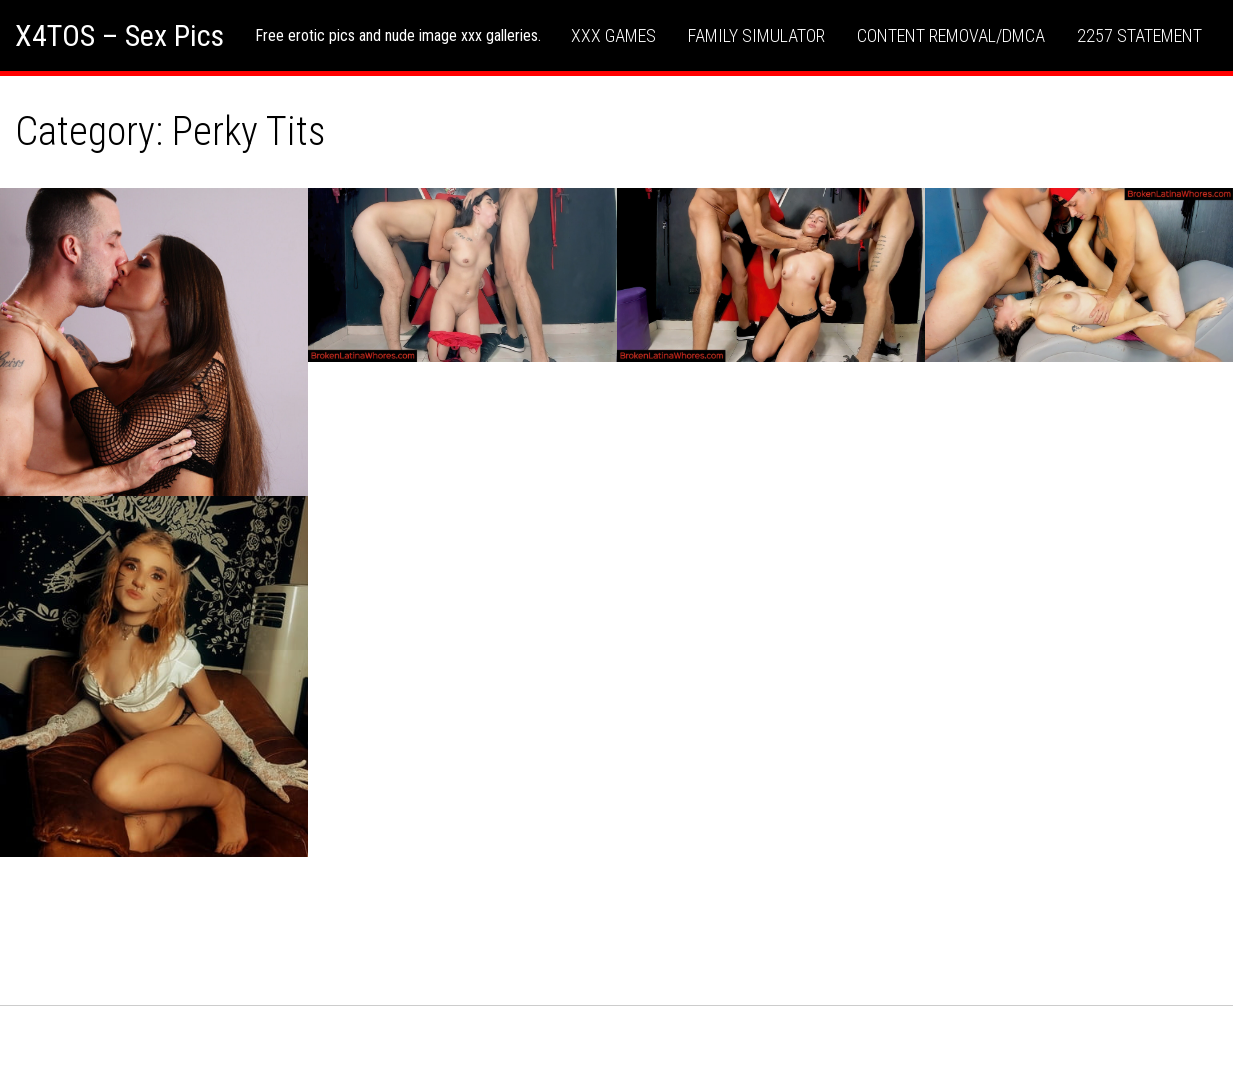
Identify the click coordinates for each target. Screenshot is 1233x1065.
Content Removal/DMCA (951, 35)
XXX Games (613, 35)
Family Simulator (756, 35)
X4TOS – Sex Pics (119, 35)
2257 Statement (1139, 35)
